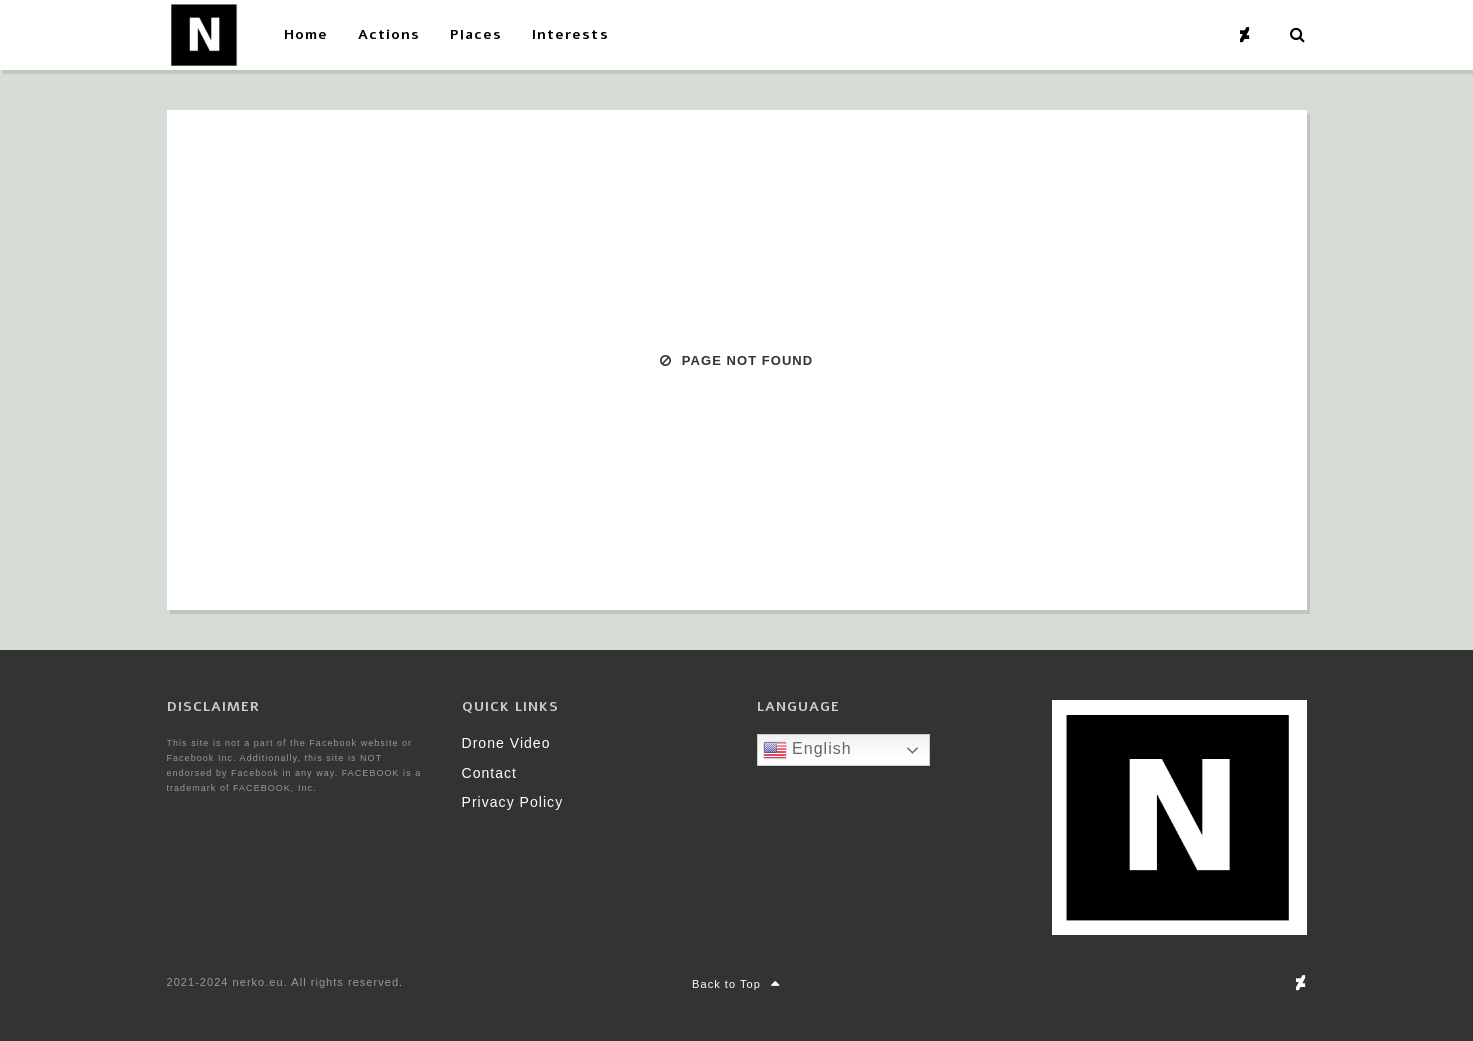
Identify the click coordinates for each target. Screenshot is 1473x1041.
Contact (490, 773)
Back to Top (736, 984)
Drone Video (506, 743)
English (807, 750)
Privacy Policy (513, 802)
